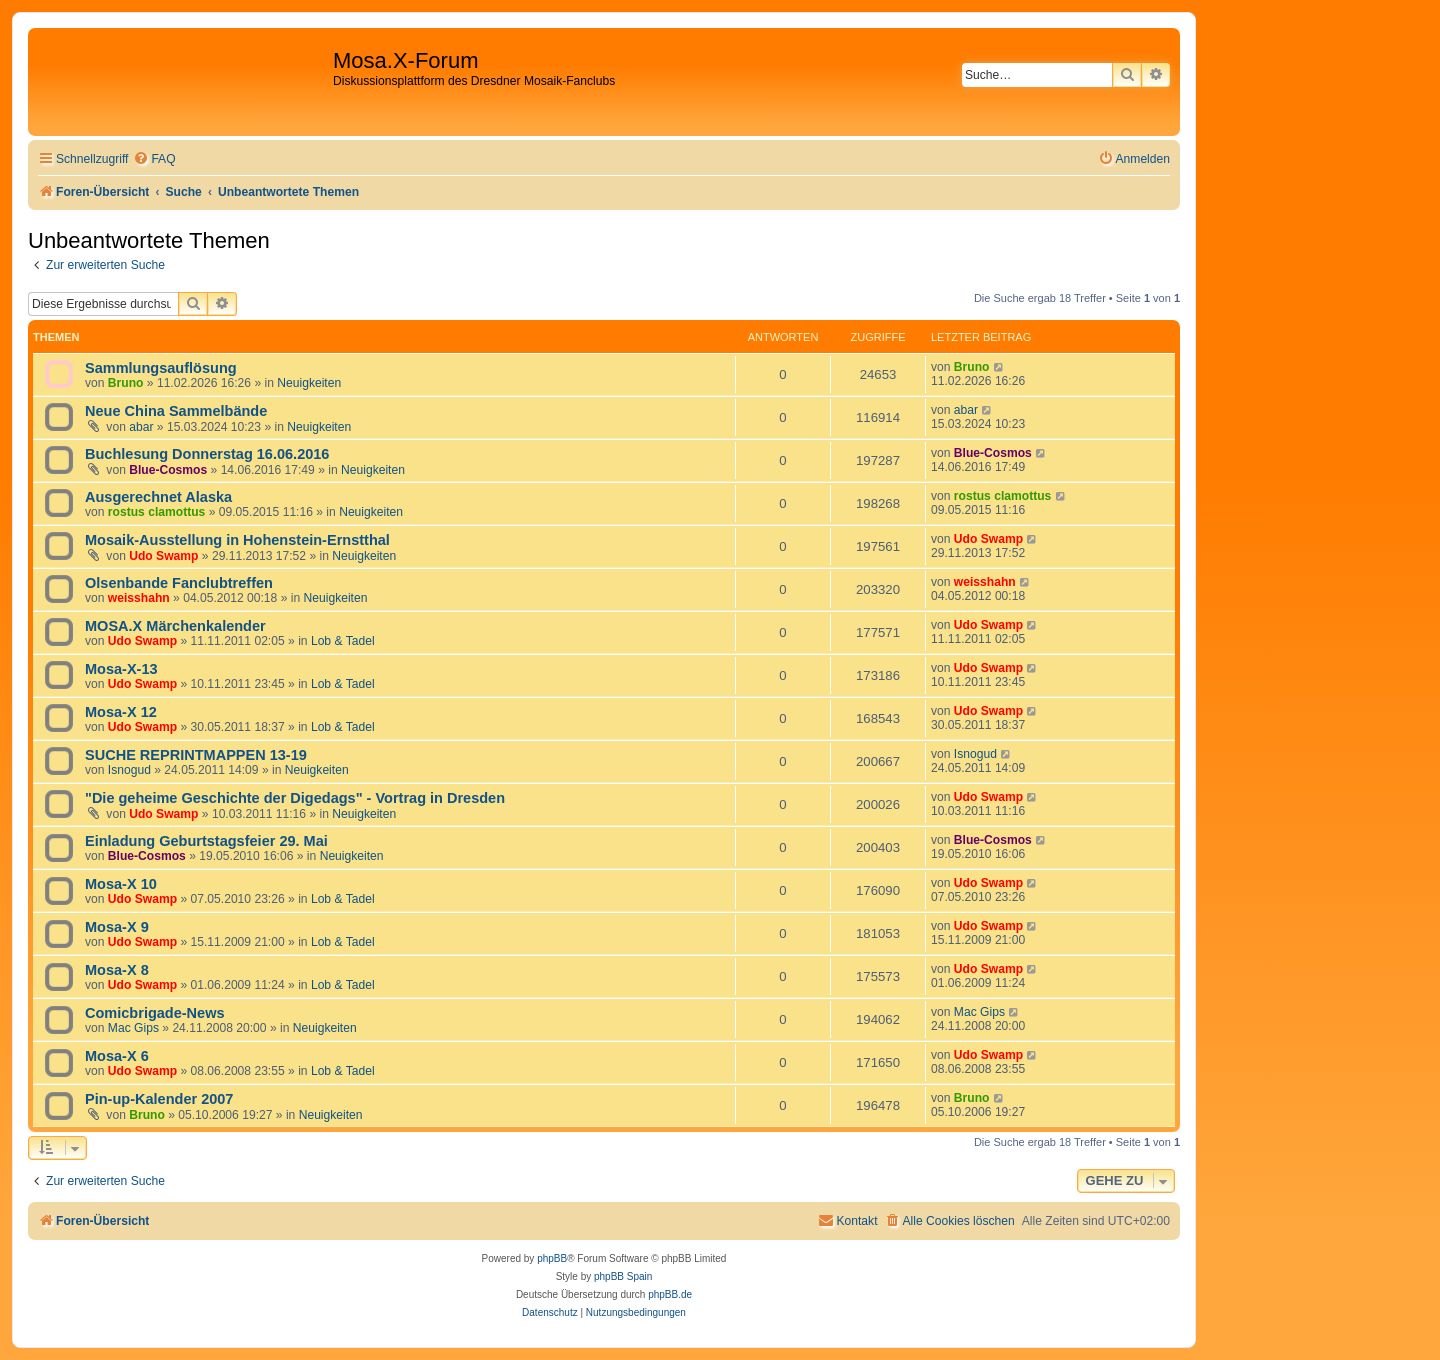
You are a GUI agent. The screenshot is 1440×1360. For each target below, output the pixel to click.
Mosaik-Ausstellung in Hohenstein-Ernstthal (237, 540)
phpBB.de (670, 1294)
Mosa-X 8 (117, 970)
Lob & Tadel (343, 641)
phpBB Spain (623, 1276)
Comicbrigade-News (155, 1013)
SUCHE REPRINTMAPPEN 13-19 (196, 755)
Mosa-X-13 (121, 669)
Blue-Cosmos (168, 470)
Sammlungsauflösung (161, 368)
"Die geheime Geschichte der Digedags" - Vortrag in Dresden (295, 798)
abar (141, 427)
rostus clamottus (156, 512)
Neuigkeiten (309, 383)
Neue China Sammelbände (176, 411)
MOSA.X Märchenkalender (175, 626)
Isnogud (129, 770)
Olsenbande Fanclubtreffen (179, 583)
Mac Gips (133, 1028)
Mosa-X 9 (117, 927)
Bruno (126, 383)
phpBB (552, 1258)
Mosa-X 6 (117, 1056)
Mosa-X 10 (121, 884)
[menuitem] (154, 159)
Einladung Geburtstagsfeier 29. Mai (206, 841)
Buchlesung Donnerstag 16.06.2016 (207, 454)
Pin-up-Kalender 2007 (159, 1099)
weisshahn (139, 598)
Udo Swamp (163, 556)
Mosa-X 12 (121, 712)
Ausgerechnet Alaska (158, 497)
